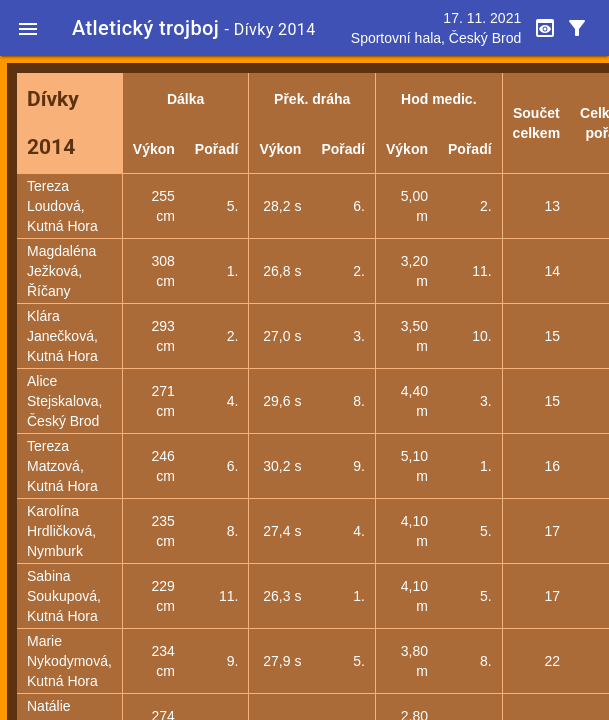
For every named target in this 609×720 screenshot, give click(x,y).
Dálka (185, 99)
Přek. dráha (312, 99)
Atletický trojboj (145, 28)
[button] (28, 28)
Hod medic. (438, 99)
